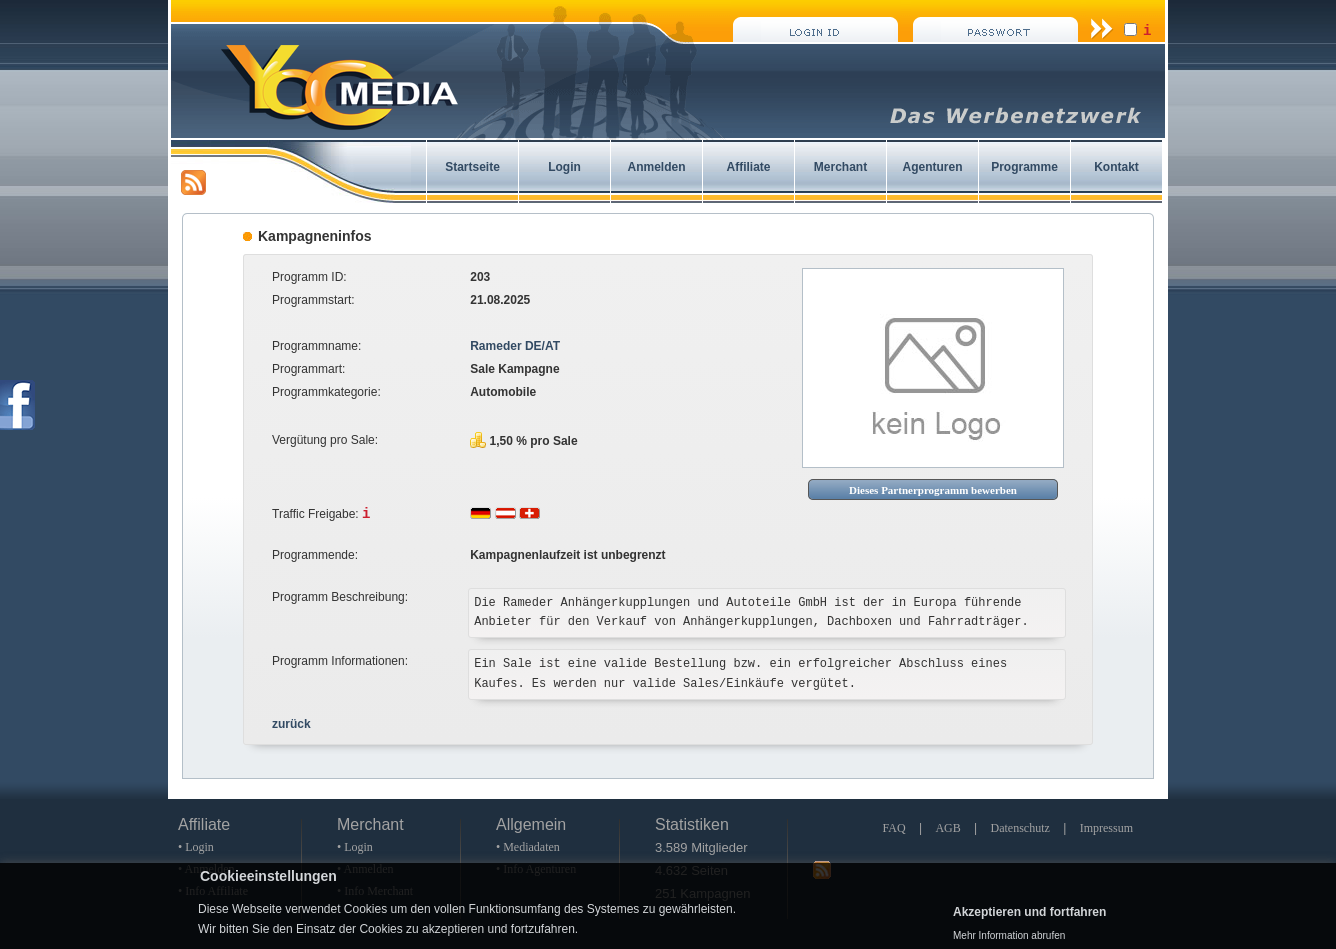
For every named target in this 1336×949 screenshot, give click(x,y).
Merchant (840, 167)
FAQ (893, 828)
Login (564, 167)
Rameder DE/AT (515, 346)
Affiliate (748, 167)
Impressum (1106, 828)
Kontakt (1116, 167)
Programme (1024, 167)
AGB (947, 828)
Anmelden (656, 167)
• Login (196, 847)
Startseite (472, 167)
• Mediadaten (528, 847)
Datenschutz (1020, 828)
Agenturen (933, 167)
